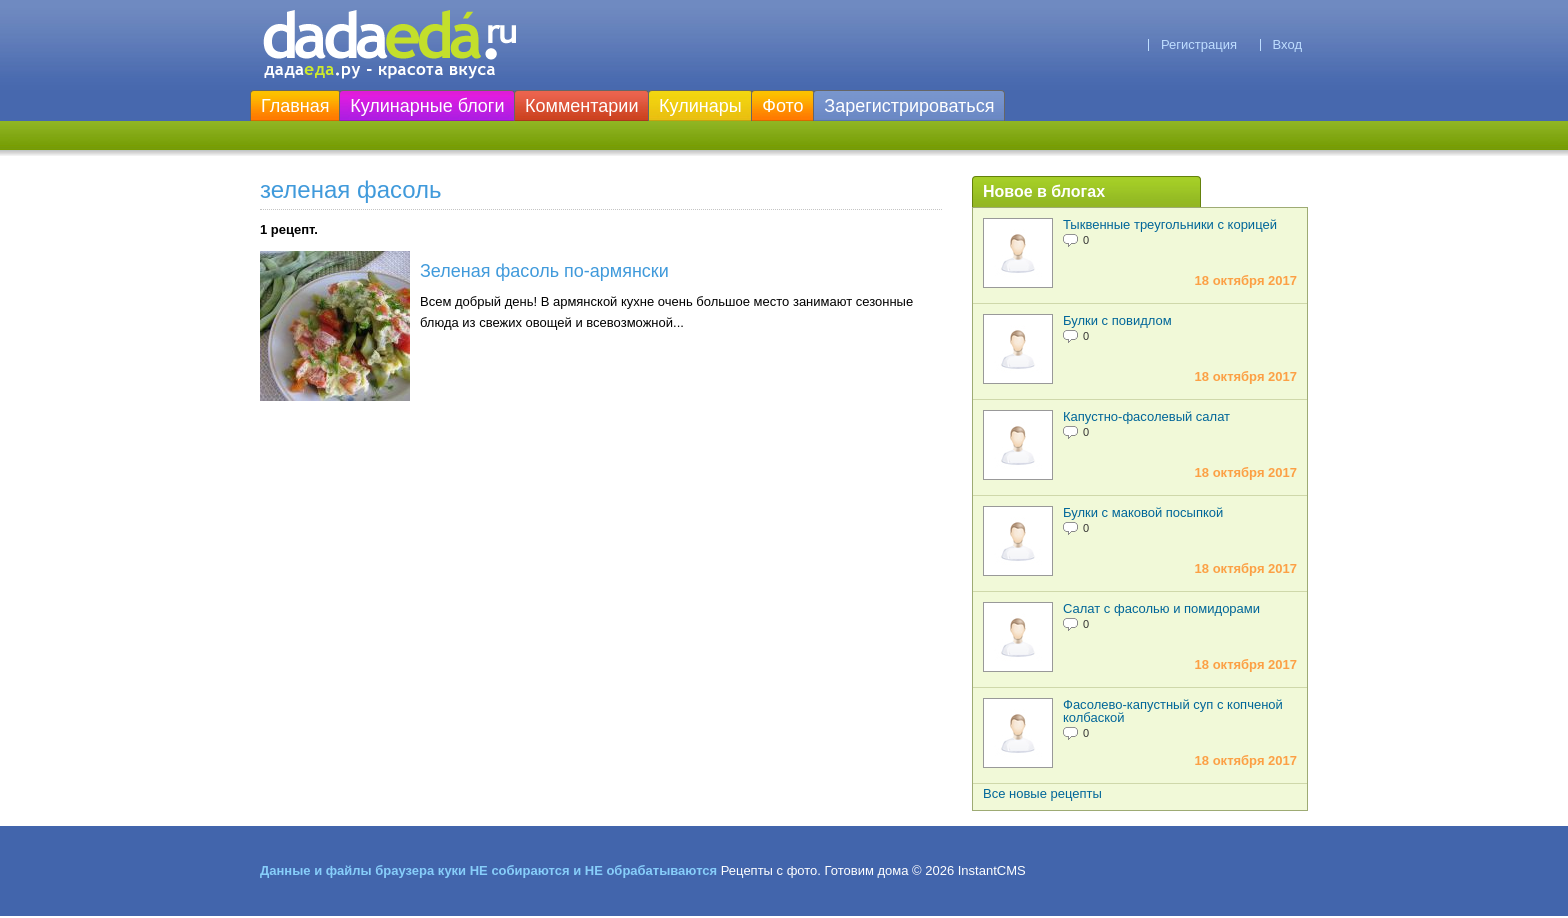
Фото (782, 106)
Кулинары (700, 106)
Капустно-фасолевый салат (1146, 416)
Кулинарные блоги (427, 106)
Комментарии (581, 106)
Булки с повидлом (1117, 320)
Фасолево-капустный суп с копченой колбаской (1173, 711)
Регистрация (1199, 44)
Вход (1287, 44)
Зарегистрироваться (909, 106)
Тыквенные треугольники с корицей (1170, 224)
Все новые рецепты (1042, 793)
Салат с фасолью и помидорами (1161, 608)
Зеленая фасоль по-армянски (544, 271)
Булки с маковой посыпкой (1143, 512)
